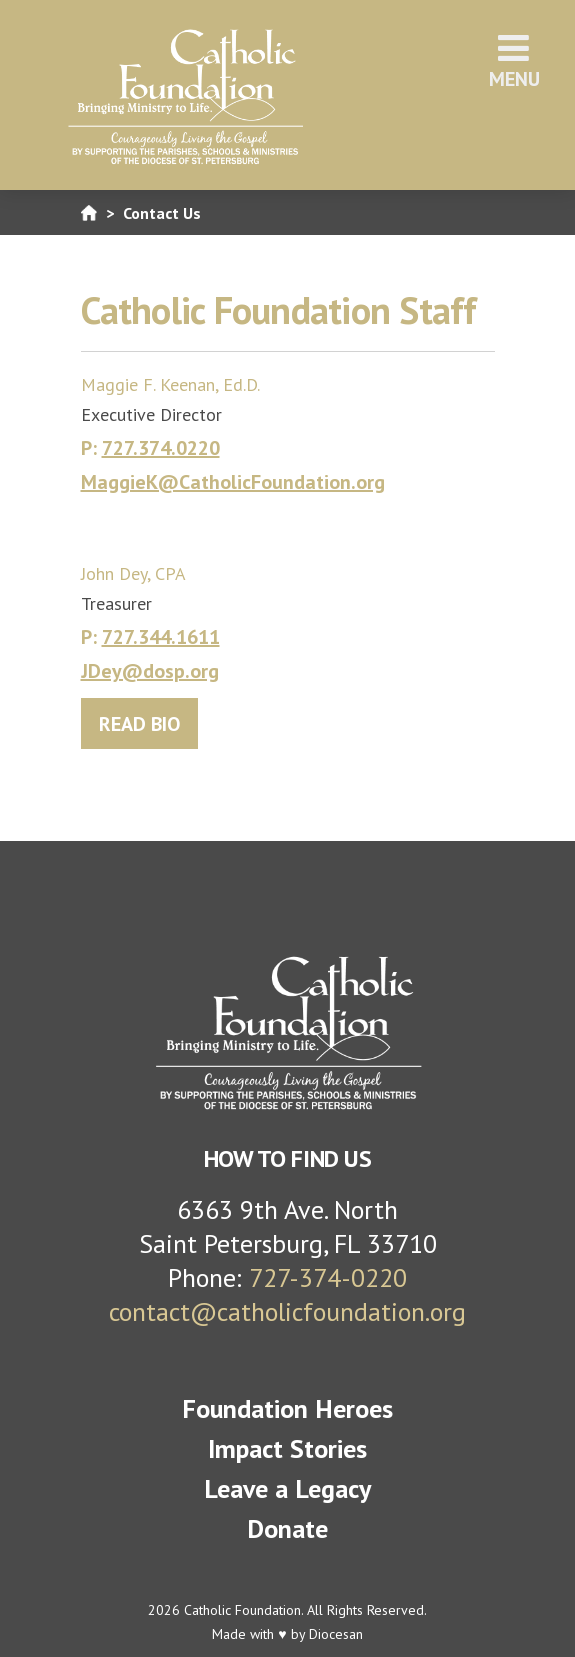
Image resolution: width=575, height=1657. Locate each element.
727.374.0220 (161, 448)
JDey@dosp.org (150, 671)
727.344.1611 (161, 637)
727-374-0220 (328, 1277)
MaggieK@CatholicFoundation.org (233, 482)
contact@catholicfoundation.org (287, 1311)
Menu (514, 61)
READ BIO (139, 724)
